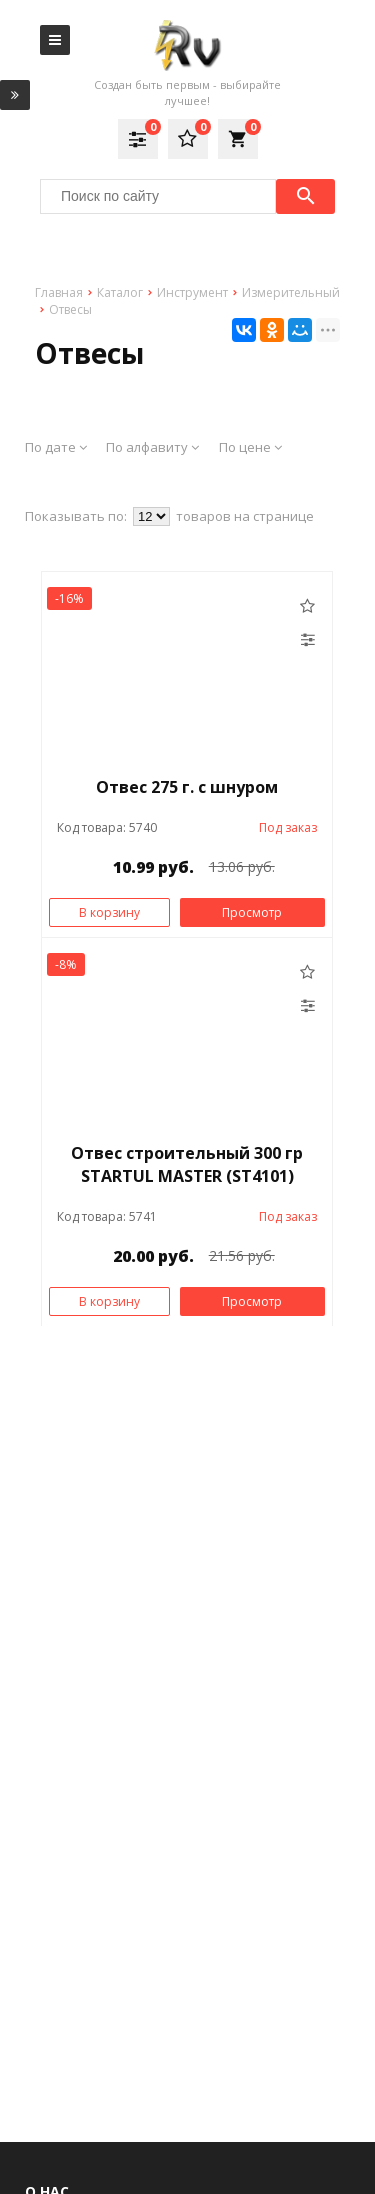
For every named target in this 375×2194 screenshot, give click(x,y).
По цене (250, 447)
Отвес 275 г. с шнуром (187, 787)
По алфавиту (152, 447)
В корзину (109, 912)
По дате (56, 447)
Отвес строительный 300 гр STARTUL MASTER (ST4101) (187, 1164)
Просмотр (252, 912)
